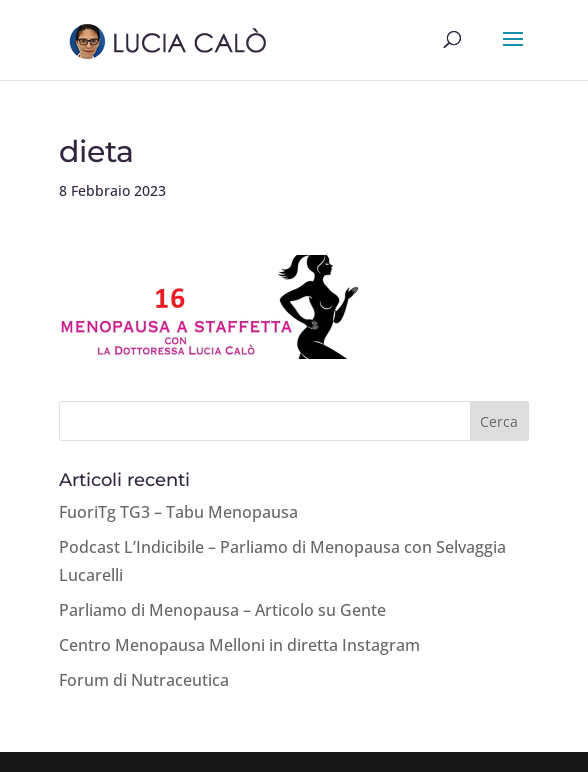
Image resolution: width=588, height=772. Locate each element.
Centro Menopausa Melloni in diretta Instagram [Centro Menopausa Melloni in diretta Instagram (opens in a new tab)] (239, 645)
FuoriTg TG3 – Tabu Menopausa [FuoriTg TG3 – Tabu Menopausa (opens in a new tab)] (178, 512)
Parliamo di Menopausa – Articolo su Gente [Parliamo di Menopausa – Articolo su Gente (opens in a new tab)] (222, 610)
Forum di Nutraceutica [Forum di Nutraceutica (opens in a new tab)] (144, 680)
